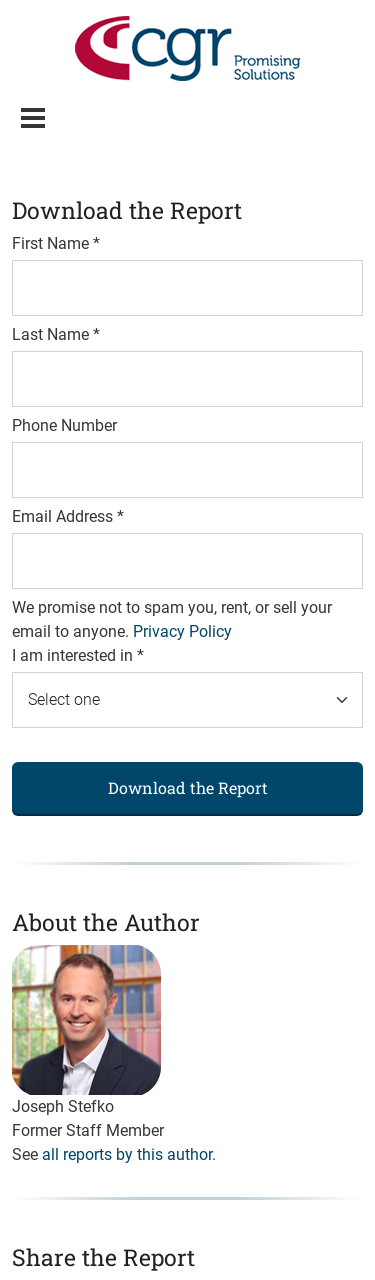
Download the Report (188, 787)
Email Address (68, 516)
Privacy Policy (182, 631)
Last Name (56, 334)
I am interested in (78, 655)
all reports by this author (127, 1154)
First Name (56, 243)
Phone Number (64, 425)
